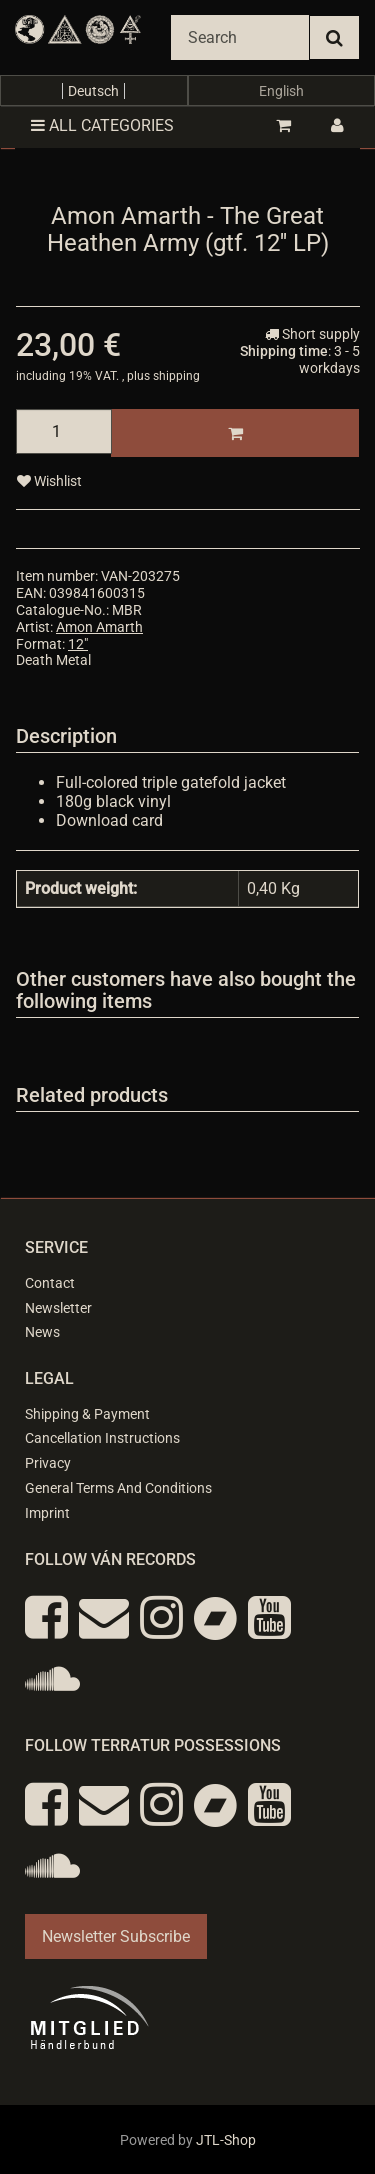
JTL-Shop (226, 2140)
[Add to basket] (235, 433)
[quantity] (64, 431)
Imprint (47, 1513)
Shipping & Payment (87, 1414)
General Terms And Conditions (118, 1488)
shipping (176, 376)
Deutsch (93, 91)
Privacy (48, 1463)
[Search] (240, 37)
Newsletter (58, 1308)
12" (78, 644)
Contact (50, 1283)
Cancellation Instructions (102, 1438)
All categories (102, 125)
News (42, 1332)
